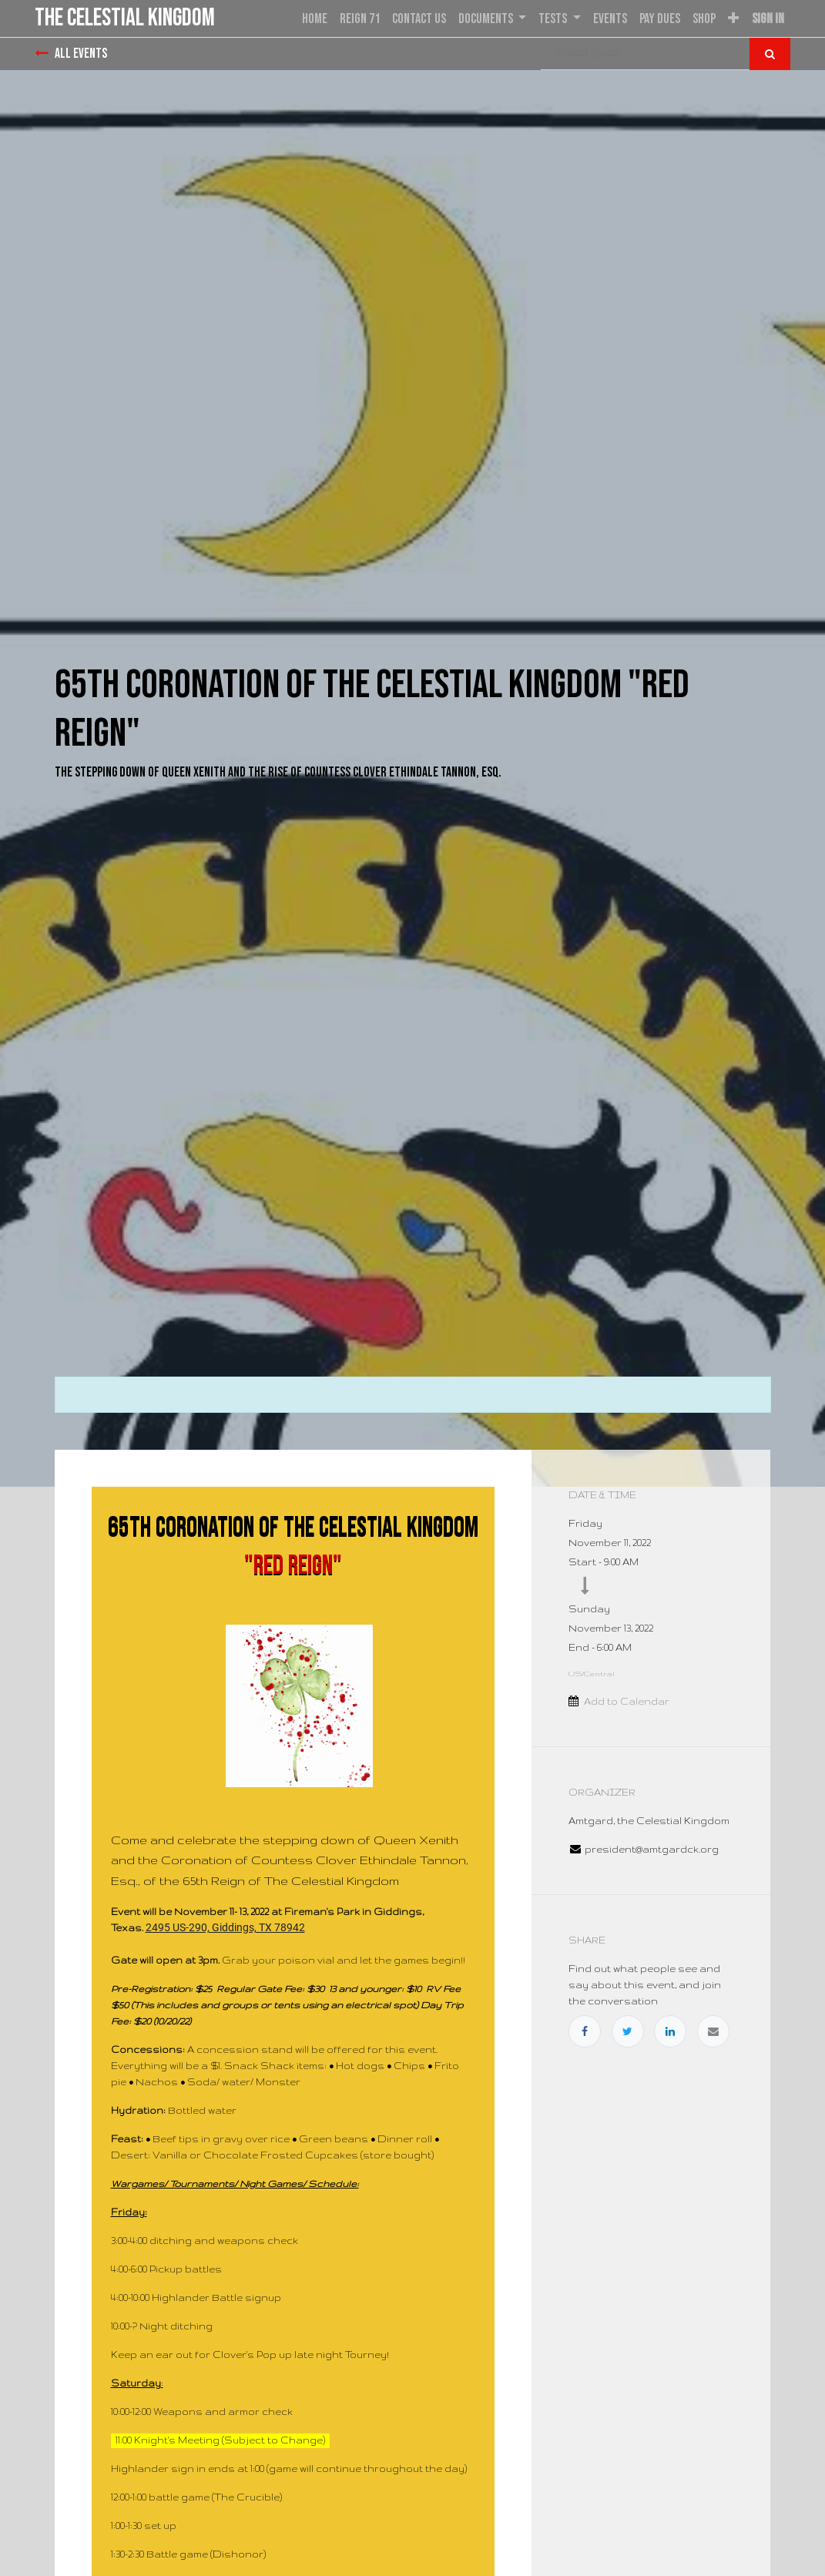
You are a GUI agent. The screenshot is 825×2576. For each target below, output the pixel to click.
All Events (71, 53)
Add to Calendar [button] (626, 1701)
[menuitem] (315, 18)
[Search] (770, 54)
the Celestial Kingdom (125, 18)
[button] (733, 18)
